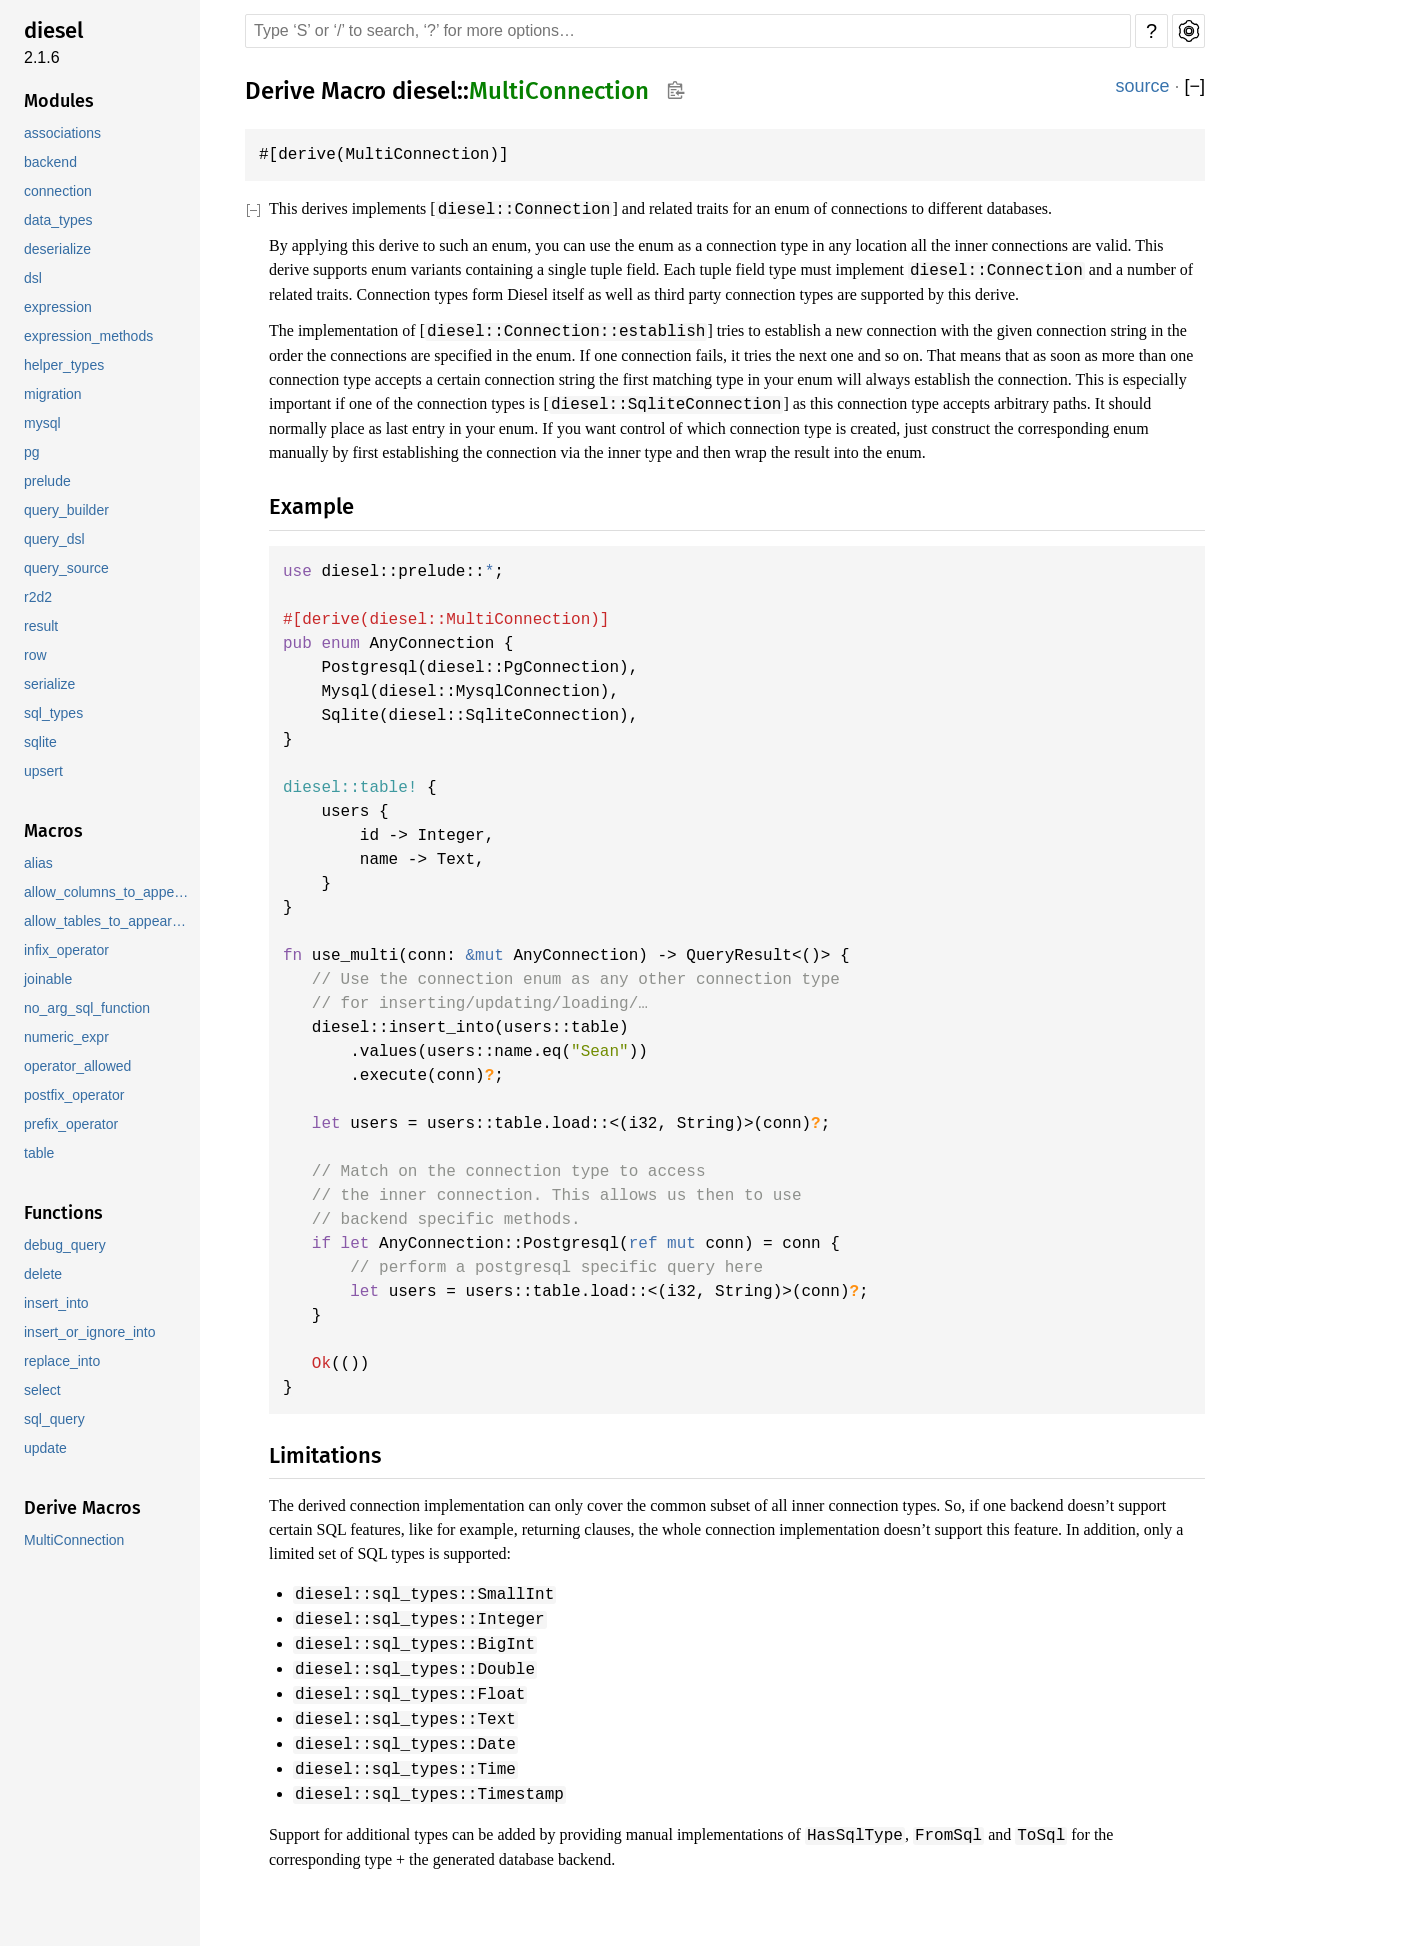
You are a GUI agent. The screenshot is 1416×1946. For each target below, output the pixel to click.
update (46, 1448)
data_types (59, 220)
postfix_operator (76, 1095)
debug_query (65, 1245)
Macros (53, 831)
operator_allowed (79, 1066)
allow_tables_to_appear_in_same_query (110, 921)
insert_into (58, 1303)
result (42, 626)
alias (39, 863)
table (40, 1153)
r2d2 (37, 597)
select (43, 1390)
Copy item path (675, 90)
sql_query (55, 1419)
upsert (44, 771)
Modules (59, 101)
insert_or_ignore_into (91, 1332)
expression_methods (90, 336)
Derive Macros (82, 1508)
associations (64, 133)
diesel (53, 30)
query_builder (67, 510)
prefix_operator (73, 1124)
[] (1194, 86)
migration (54, 394)
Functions (63, 1213)
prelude (48, 481)
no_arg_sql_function (88, 1008)
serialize (51, 684)
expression (59, 307)
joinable (50, 979)
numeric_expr (67, 1037)
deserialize (59, 249)
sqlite (42, 742)
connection (59, 191)
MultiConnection (76, 1540)
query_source (66, 568)
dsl (33, 278)
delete (44, 1274)
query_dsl (54, 539)
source (1142, 86)
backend (51, 162)
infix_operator (68, 950)
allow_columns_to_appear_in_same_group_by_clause (110, 892)
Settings (1188, 31)
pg (31, 452)
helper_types (65, 365)
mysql (43, 423)
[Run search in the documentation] (688, 31)
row (35, 655)
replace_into (64, 1361)
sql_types (54, 713)
